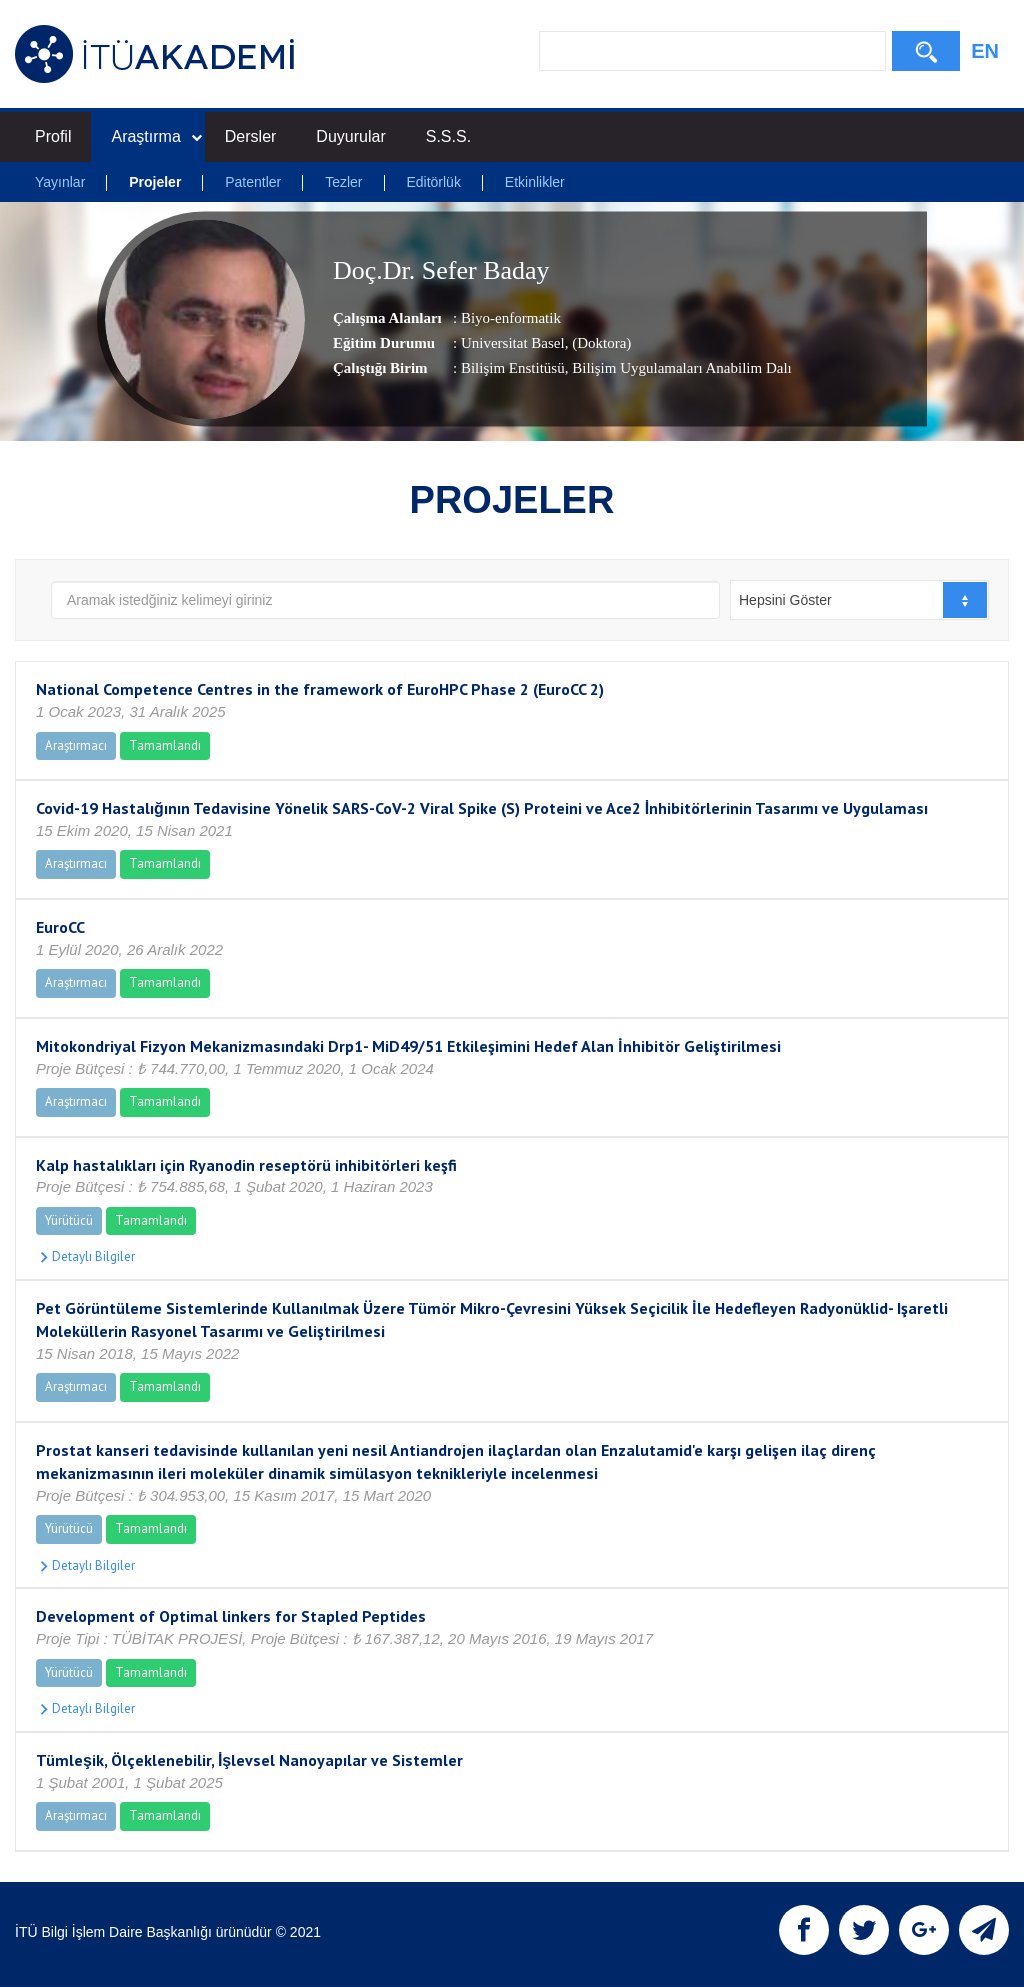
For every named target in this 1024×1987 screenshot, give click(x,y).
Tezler (343, 182)
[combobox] (859, 600)
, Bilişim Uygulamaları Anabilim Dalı (678, 368)
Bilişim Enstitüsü (513, 368)
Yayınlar (60, 182)
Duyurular (350, 136)
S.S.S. (448, 136)
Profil (53, 136)
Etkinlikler (535, 182)
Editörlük (433, 182)
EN (985, 51)
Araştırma (156, 136)
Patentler (253, 182)
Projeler (155, 182)
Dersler (251, 136)
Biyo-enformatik (511, 318)
